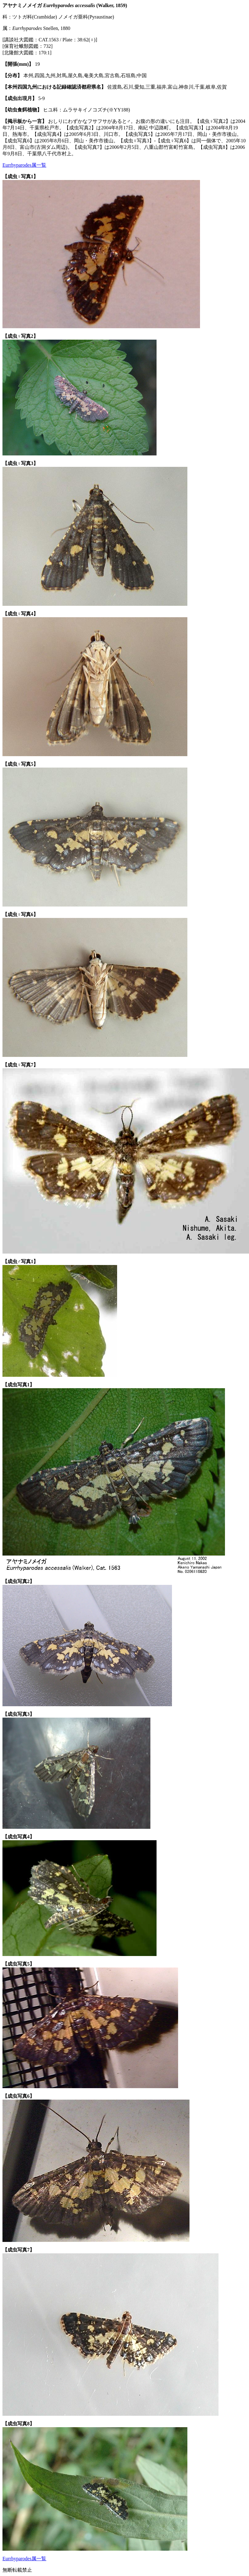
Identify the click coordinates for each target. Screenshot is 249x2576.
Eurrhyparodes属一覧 (24, 165)
